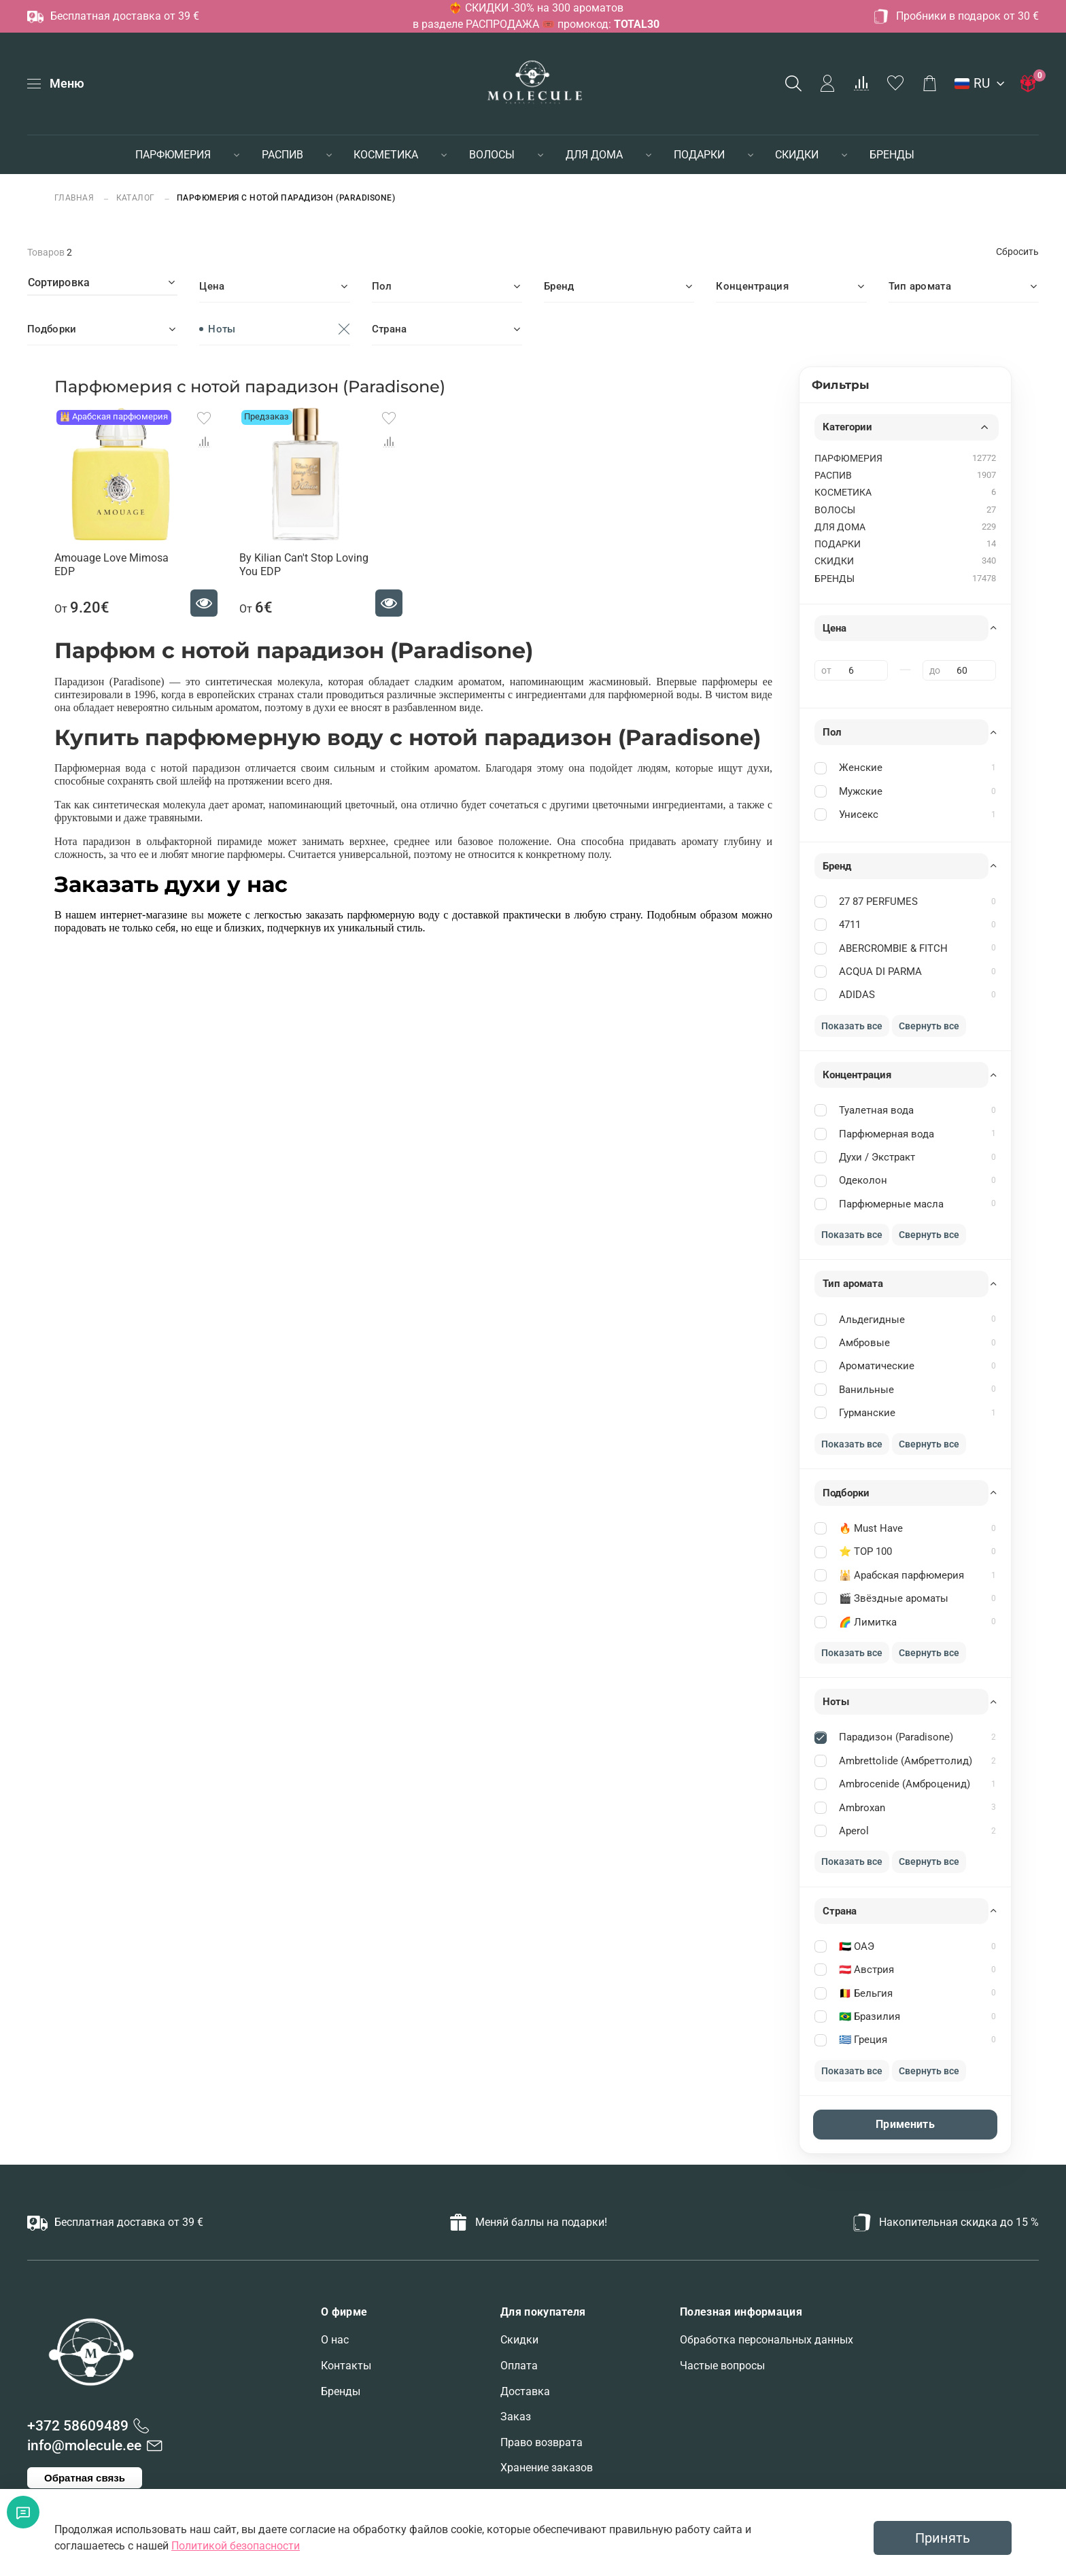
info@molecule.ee (84, 2445)
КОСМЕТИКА (386, 154)
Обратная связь (84, 2478)
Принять (942, 2538)
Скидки (519, 2339)
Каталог (136, 197)
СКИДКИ (797, 154)
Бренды (340, 2391)
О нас (335, 2339)
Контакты (346, 2365)
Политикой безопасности (235, 2545)
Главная (75, 197)
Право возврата (541, 2442)
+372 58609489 (77, 2426)
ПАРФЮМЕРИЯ (173, 154)
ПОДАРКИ (699, 154)
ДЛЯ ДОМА (594, 154)
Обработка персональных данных (766, 2339)
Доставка (525, 2391)
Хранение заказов (546, 2467)
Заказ (515, 2416)
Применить (905, 2124)
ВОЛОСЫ (492, 154)
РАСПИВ (282, 154)
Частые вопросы (722, 2365)
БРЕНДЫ (892, 154)
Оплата (519, 2365)
